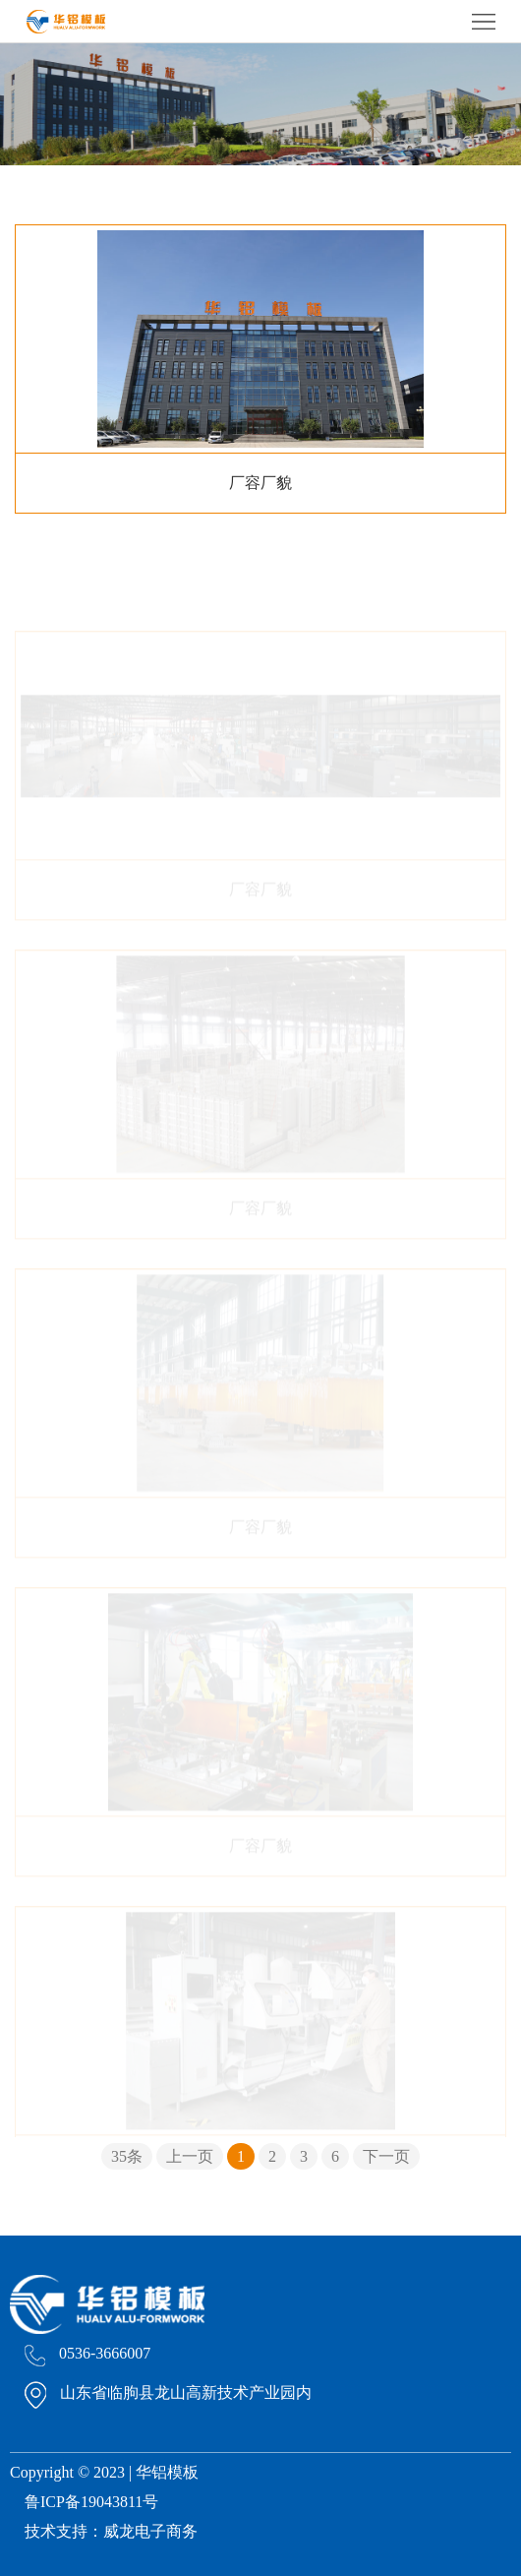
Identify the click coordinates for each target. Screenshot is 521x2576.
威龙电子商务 (150, 2531)
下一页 (386, 2156)
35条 (127, 2156)
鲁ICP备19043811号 (91, 2501)
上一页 (189, 2156)
